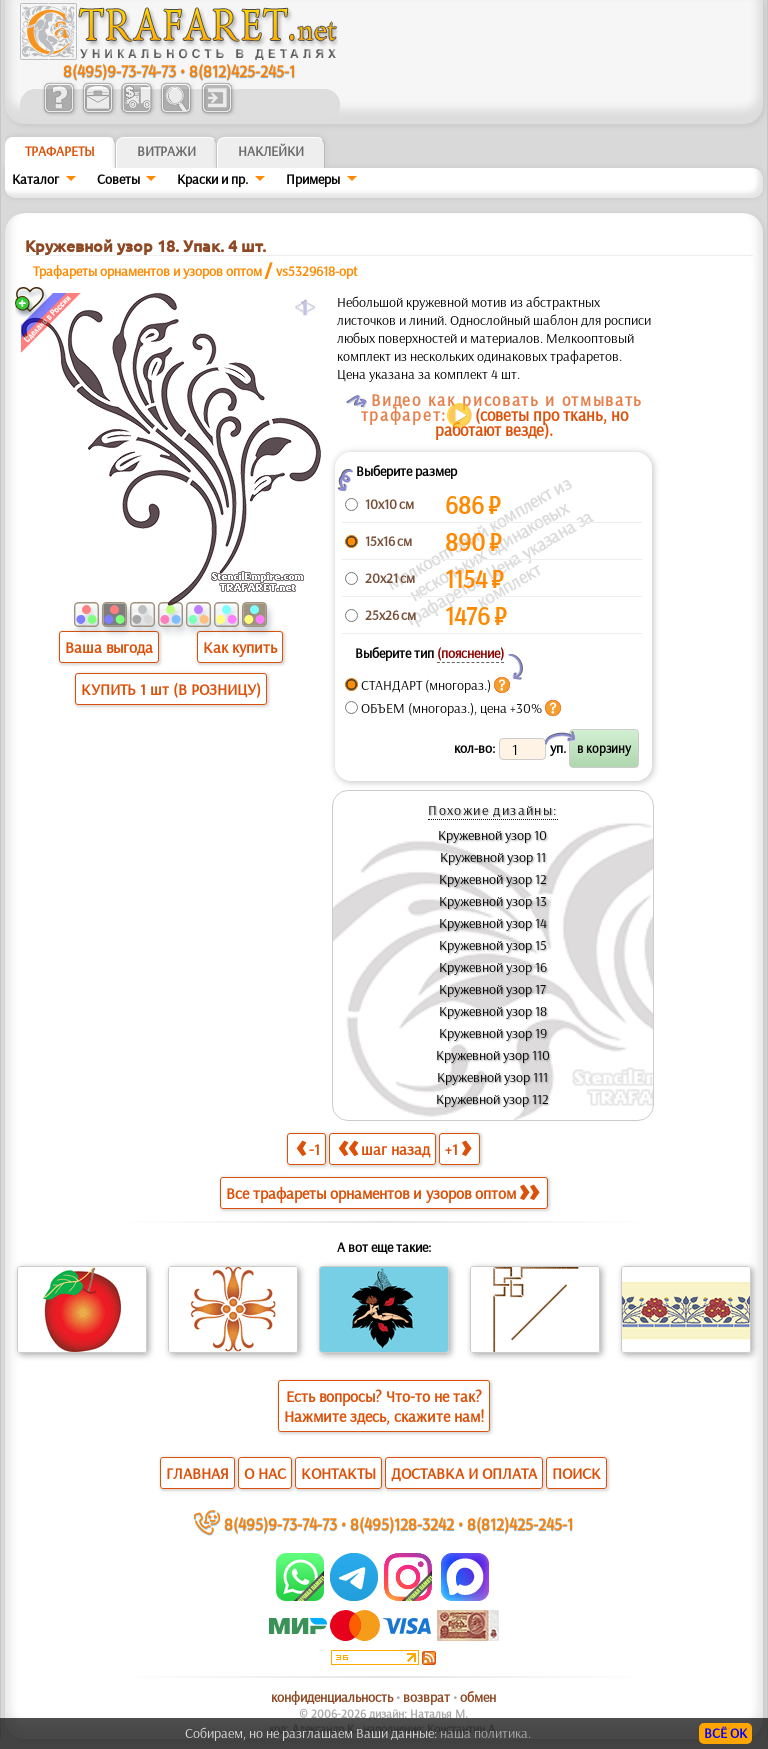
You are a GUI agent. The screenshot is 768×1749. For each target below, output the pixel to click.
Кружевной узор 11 (493, 857)
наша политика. (485, 1733)
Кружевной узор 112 (492, 1099)
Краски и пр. (212, 179)
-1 (308, 1148)
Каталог (35, 179)
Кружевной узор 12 (493, 879)
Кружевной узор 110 (493, 1055)
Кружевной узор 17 (492, 989)
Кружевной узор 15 (493, 945)
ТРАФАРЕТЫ (60, 151)
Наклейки (271, 151)
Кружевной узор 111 (492, 1077)
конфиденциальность (332, 1697)
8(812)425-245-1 (242, 70)
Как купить (240, 647)
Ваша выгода (109, 647)
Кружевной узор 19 (493, 1033)
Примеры (313, 179)
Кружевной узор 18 (493, 1011)
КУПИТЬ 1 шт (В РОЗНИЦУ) (171, 689)
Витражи (166, 151)
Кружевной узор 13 (493, 901)
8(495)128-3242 (402, 1523)
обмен (478, 1697)
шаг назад (384, 1148)
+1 (458, 1148)
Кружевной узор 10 (492, 835)
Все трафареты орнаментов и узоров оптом (382, 1193)
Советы (118, 179)
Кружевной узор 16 (493, 967)
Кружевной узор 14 (493, 923)
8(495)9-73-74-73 (119, 70)
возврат (426, 1697)
